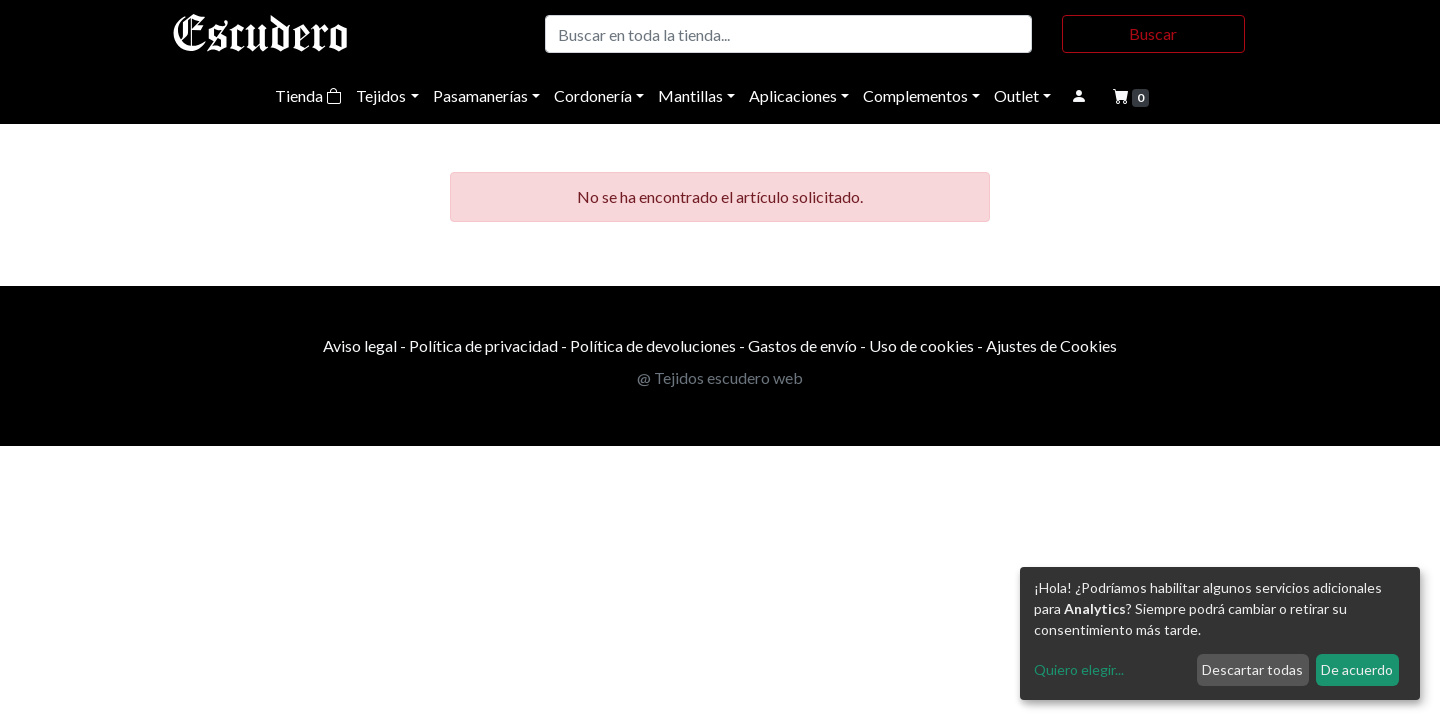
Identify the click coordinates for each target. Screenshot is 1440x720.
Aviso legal (360, 345)
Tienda (308, 95)
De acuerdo (1357, 669)
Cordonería (593, 95)
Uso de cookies (921, 345)
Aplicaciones (793, 95)
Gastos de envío (802, 345)
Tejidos (381, 95)
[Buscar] (788, 34)
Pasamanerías (480, 95)
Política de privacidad (483, 345)
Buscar (1153, 33)
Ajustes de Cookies (1051, 345)
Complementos (915, 95)
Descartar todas (1252, 669)
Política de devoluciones (653, 345)
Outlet (1016, 95)
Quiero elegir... (1079, 669)
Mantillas (690, 95)
